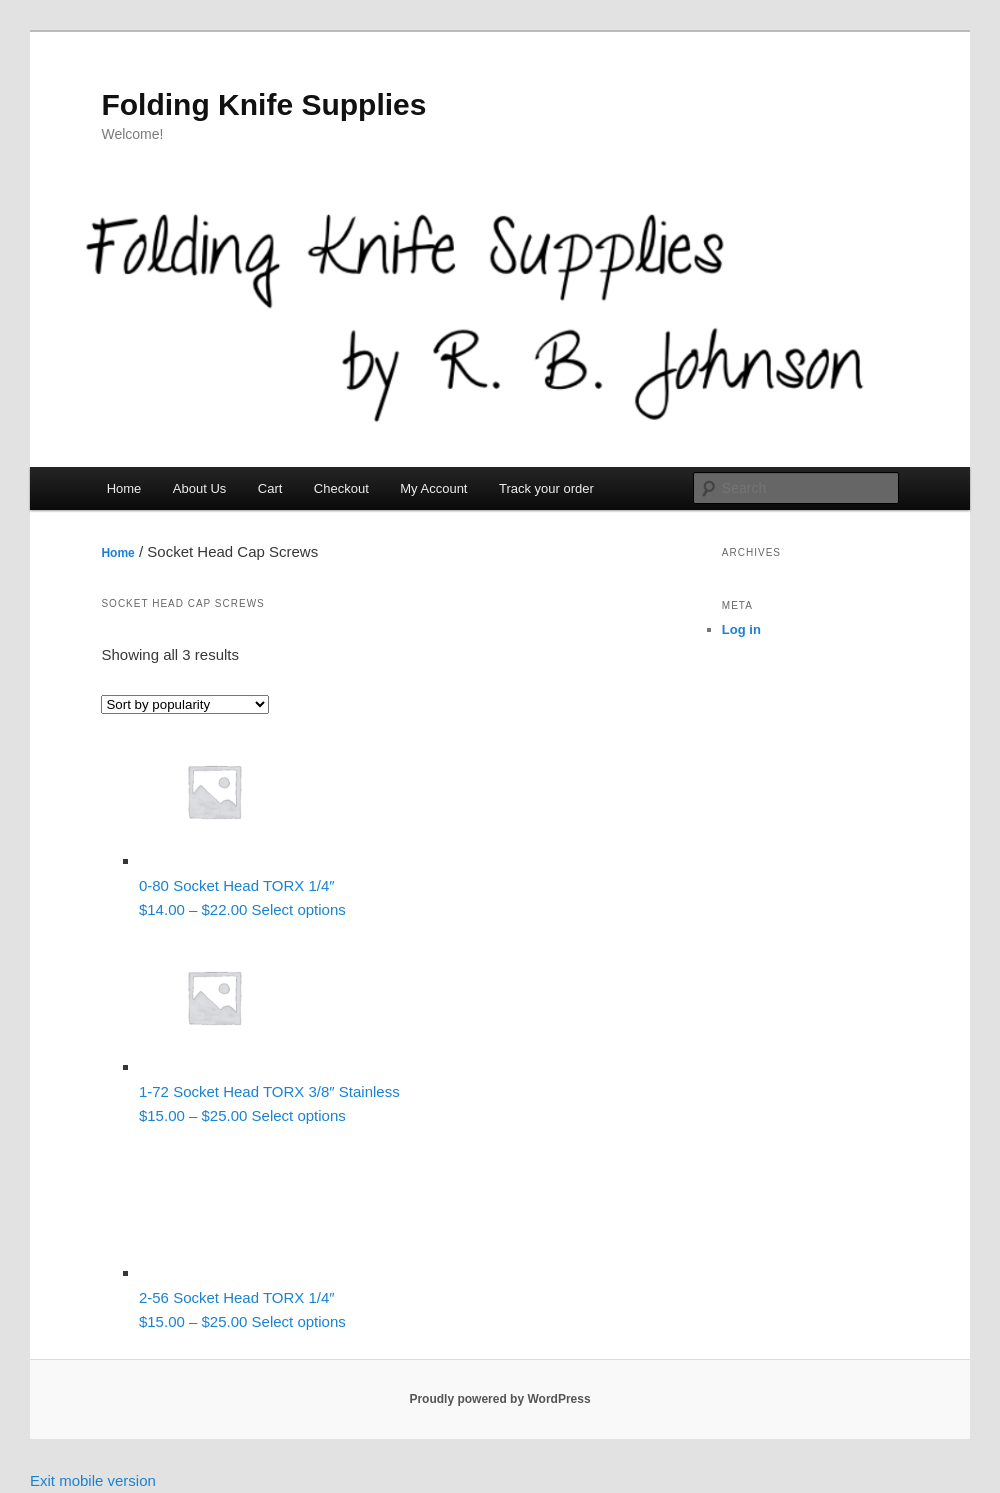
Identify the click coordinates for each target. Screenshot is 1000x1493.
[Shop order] (185, 704)
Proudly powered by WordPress (499, 1399)
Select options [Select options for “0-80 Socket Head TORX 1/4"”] (299, 909)
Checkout (341, 488)
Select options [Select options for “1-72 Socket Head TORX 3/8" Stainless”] (299, 1115)
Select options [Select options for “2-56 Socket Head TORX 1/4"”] (299, 1321)
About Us (199, 488)
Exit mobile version (93, 1480)
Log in (741, 629)
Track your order (546, 488)
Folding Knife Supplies (263, 104)
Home (124, 488)
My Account (433, 488)
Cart (270, 488)
